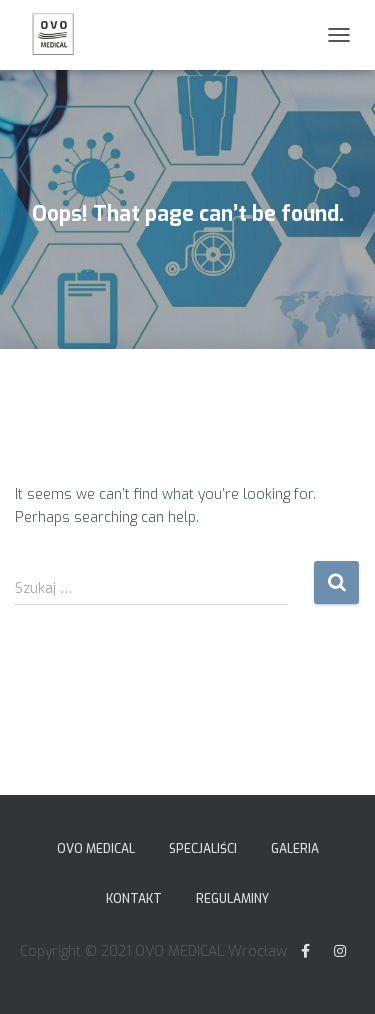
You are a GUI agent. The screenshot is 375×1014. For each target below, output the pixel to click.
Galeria (295, 849)
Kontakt (134, 899)
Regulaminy (232, 899)
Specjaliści (203, 849)
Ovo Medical (96, 849)
